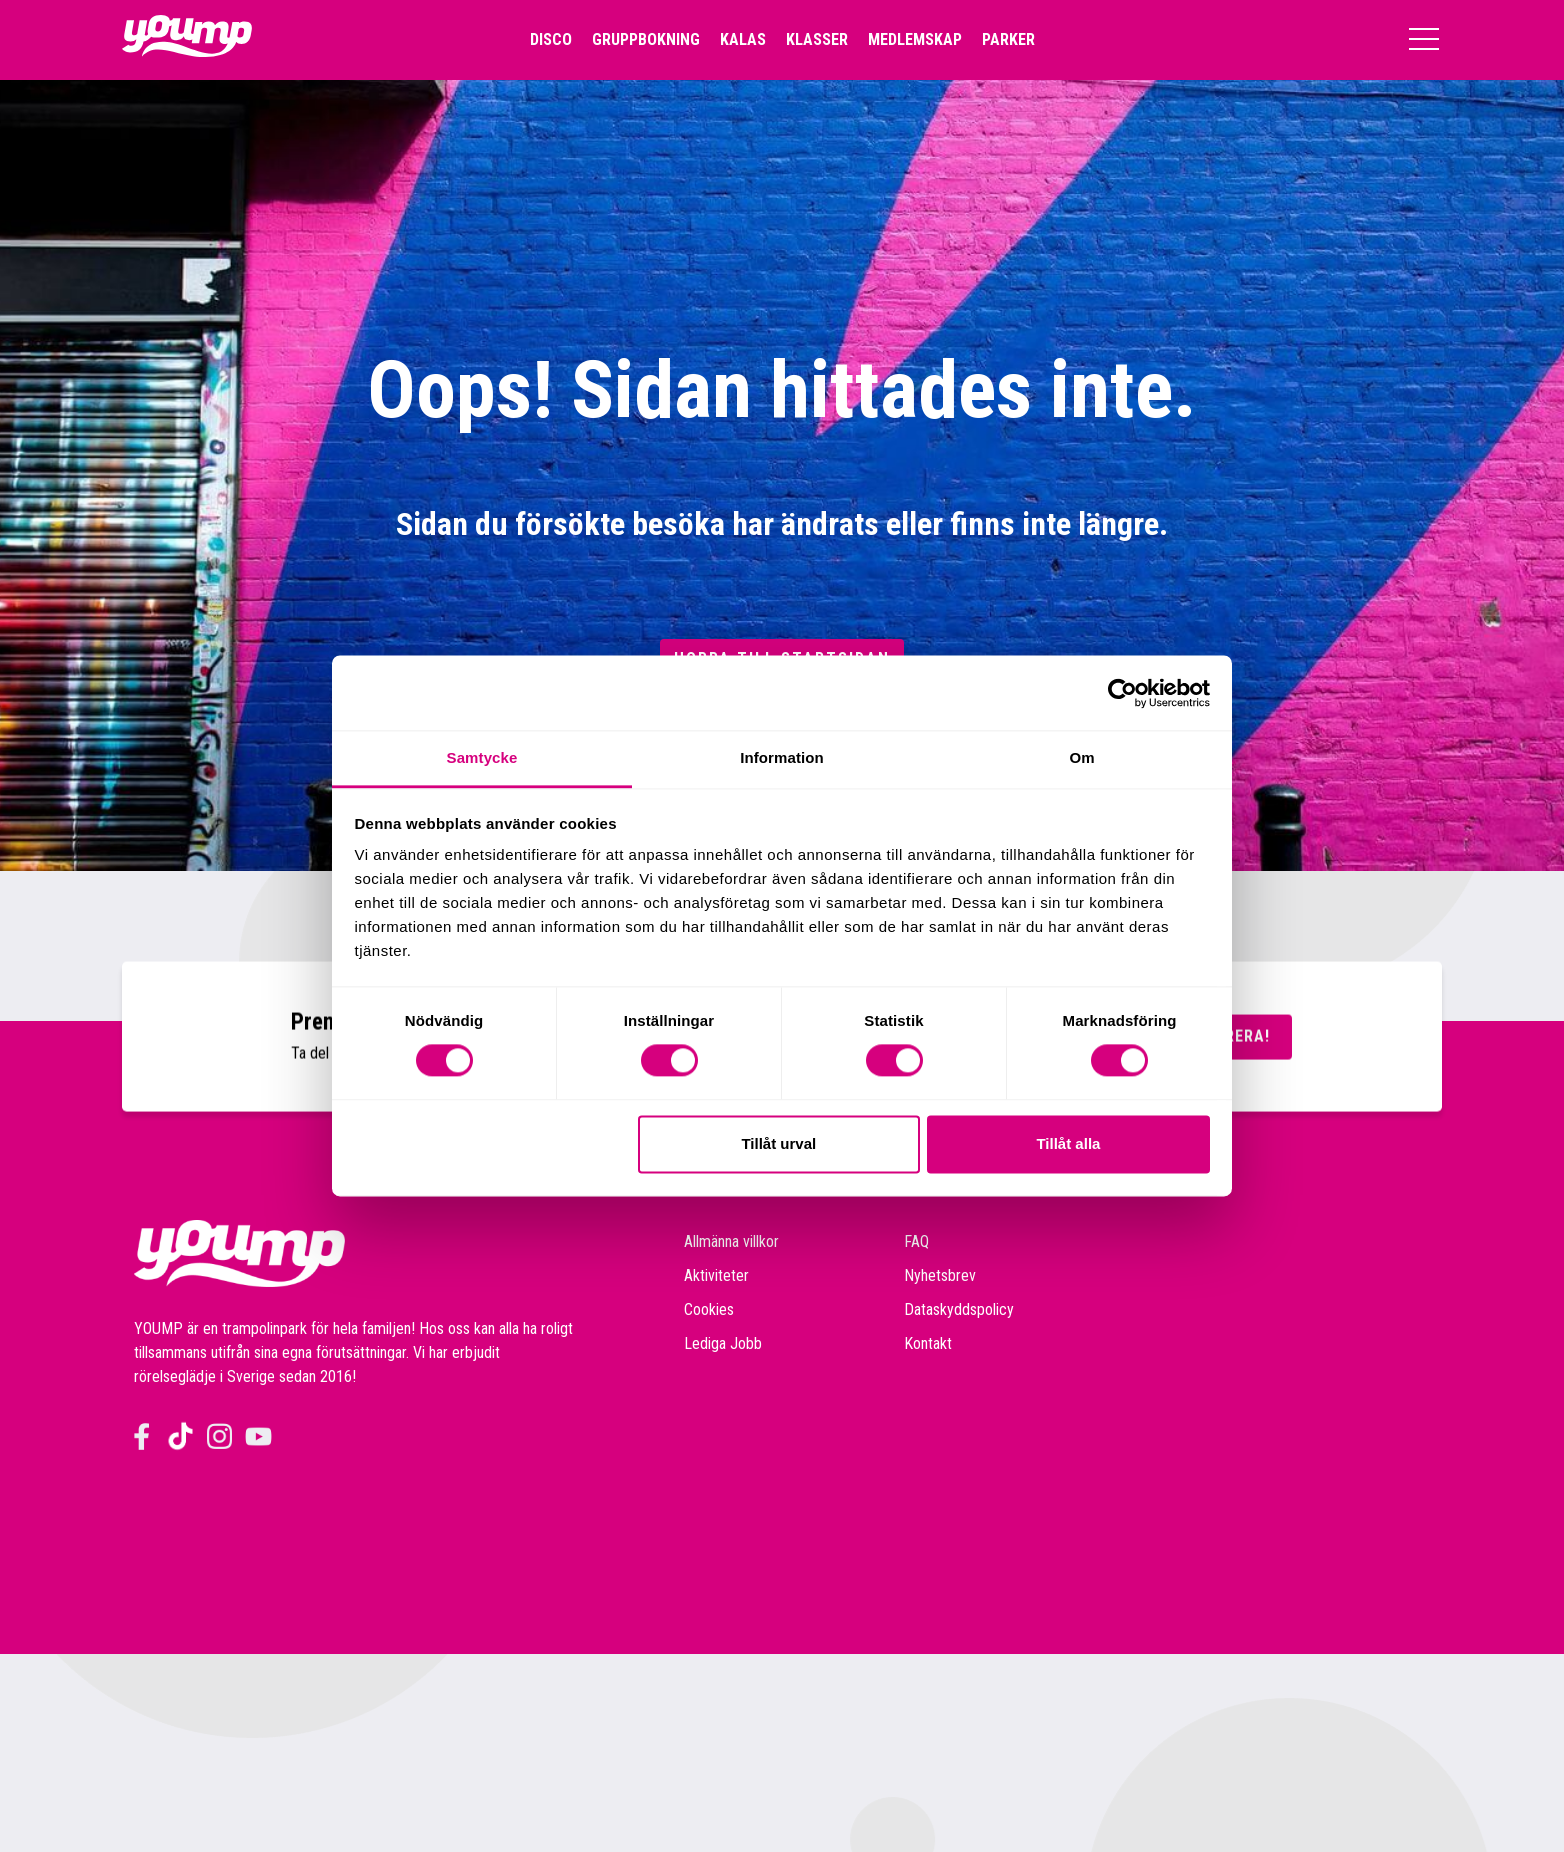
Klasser (817, 39)
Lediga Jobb (723, 1343)
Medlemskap (915, 39)
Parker (1008, 39)
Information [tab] (782, 757)
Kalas (743, 39)
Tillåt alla (1068, 1143)
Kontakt (928, 1343)
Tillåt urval (778, 1143)
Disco (551, 39)
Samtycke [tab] (482, 757)
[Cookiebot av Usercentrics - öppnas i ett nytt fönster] (1122, 693)
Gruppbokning (646, 39)
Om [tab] (1081, 757)
